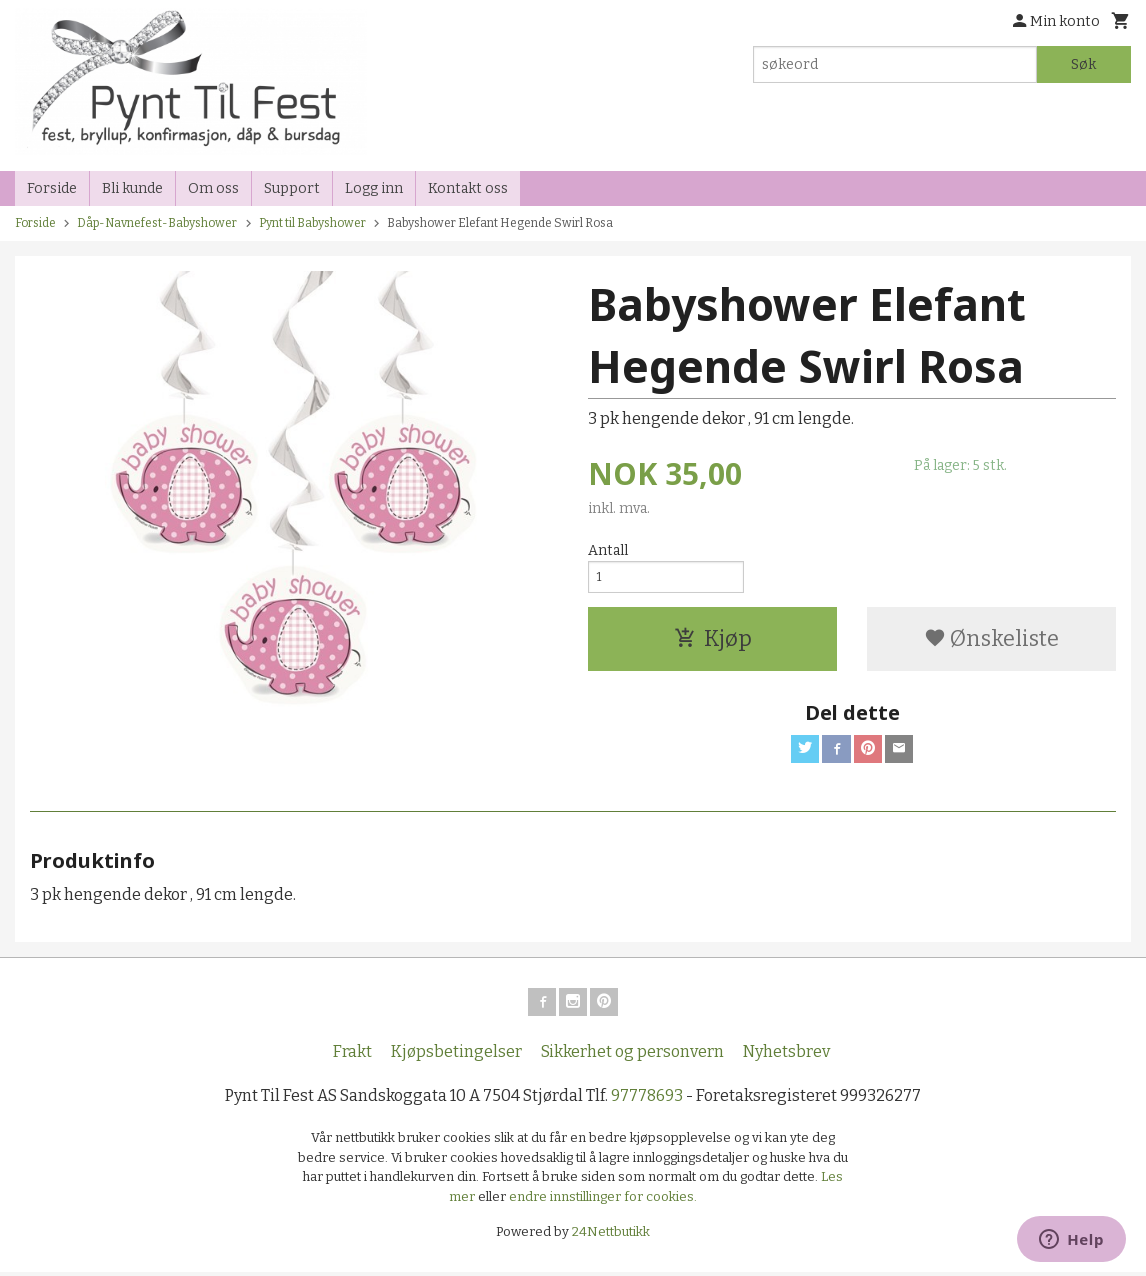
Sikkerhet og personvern (632, 1055)
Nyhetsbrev (786, 1055)
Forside (52, 188)
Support (292, 188)
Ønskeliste (991, 645)
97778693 (647, 1099)
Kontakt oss (468, 188)
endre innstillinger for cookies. (603, 1200)
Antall (608, 550)
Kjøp (713, 645)
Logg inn (374, 188)
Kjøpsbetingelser (456, 1055)
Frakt (352, 1055)
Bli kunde (132, 188)
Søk (1083, 64)
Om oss (213, 188)
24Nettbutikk (611, 1235)
